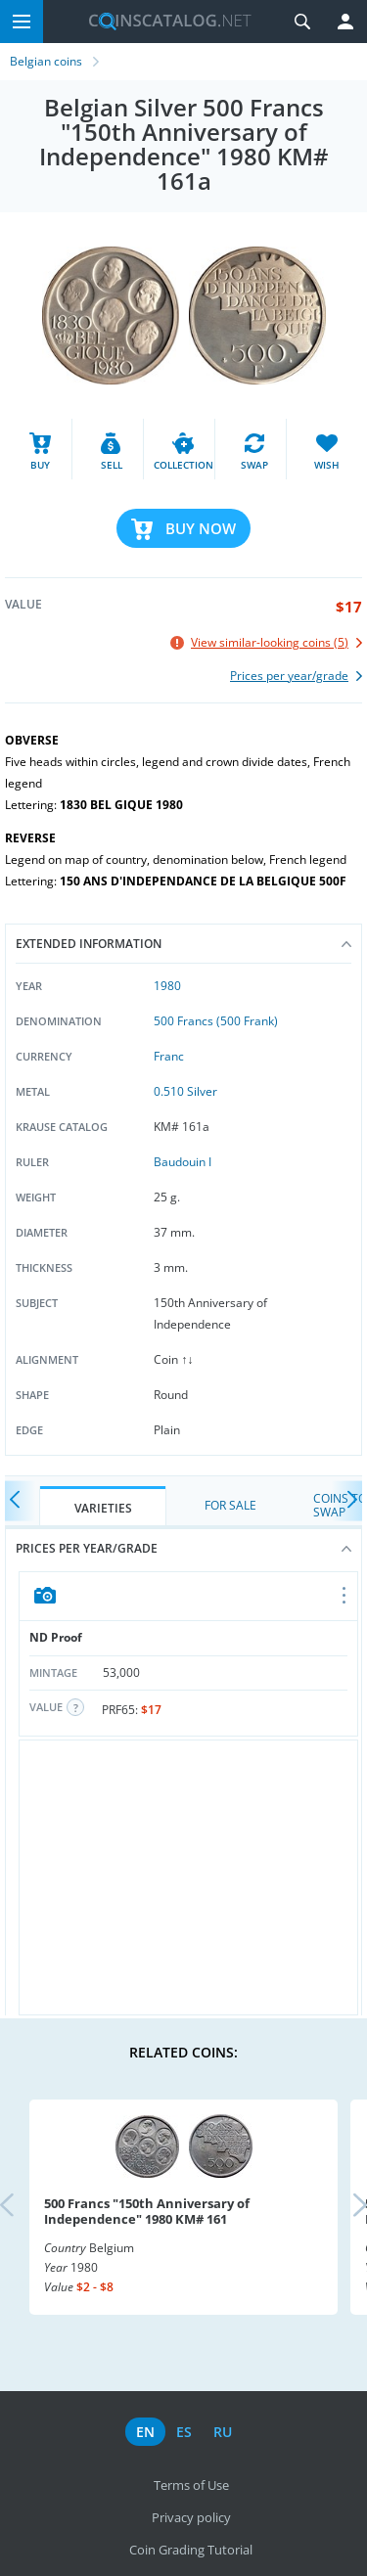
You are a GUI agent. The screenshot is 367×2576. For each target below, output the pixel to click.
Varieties (103, 1508)
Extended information (183, 943)
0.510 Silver (185, 1091)
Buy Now (200, 528)
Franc (169, 1056)
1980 (167, 985)
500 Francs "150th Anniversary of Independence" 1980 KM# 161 (147, 2211)
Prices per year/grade (183, 1548)
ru (222, 2431)
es (184, 2431)
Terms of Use (191, 2485)
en (145, 2431)
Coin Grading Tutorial (190, 2549)
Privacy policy (191, 2517)
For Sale (230, 1505)
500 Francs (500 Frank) (216, 1021)
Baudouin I (182, 1161)
